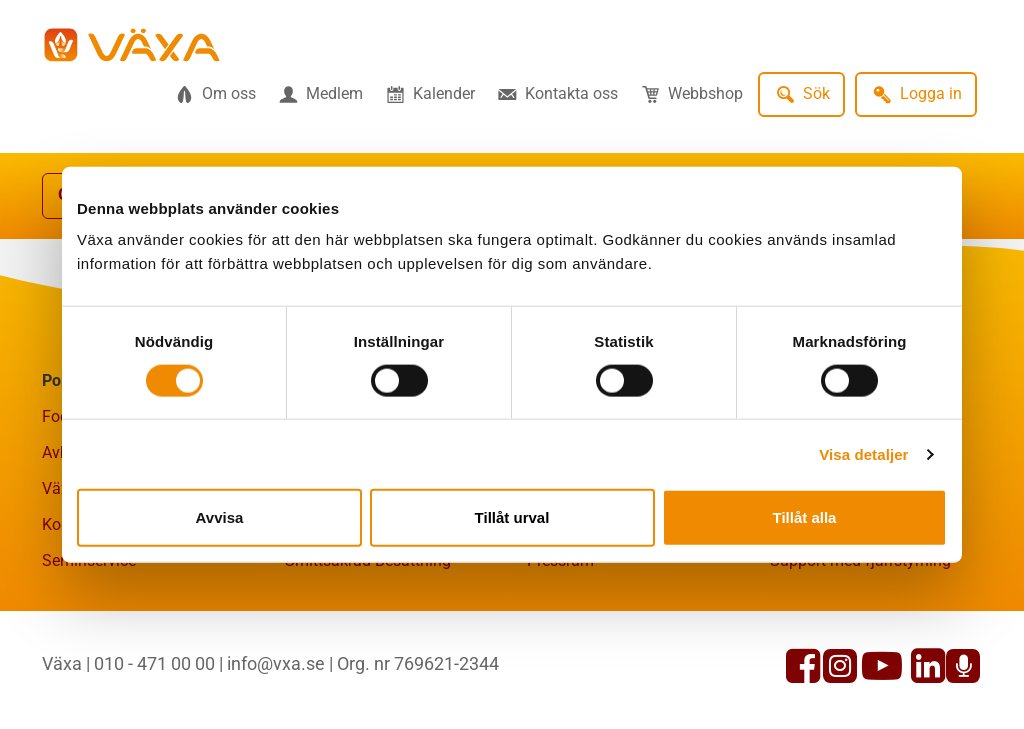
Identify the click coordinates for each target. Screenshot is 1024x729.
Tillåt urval (512, 517)
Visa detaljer (863, 453)
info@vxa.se (276, 663)
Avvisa (220, 517)
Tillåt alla (805, 517)
